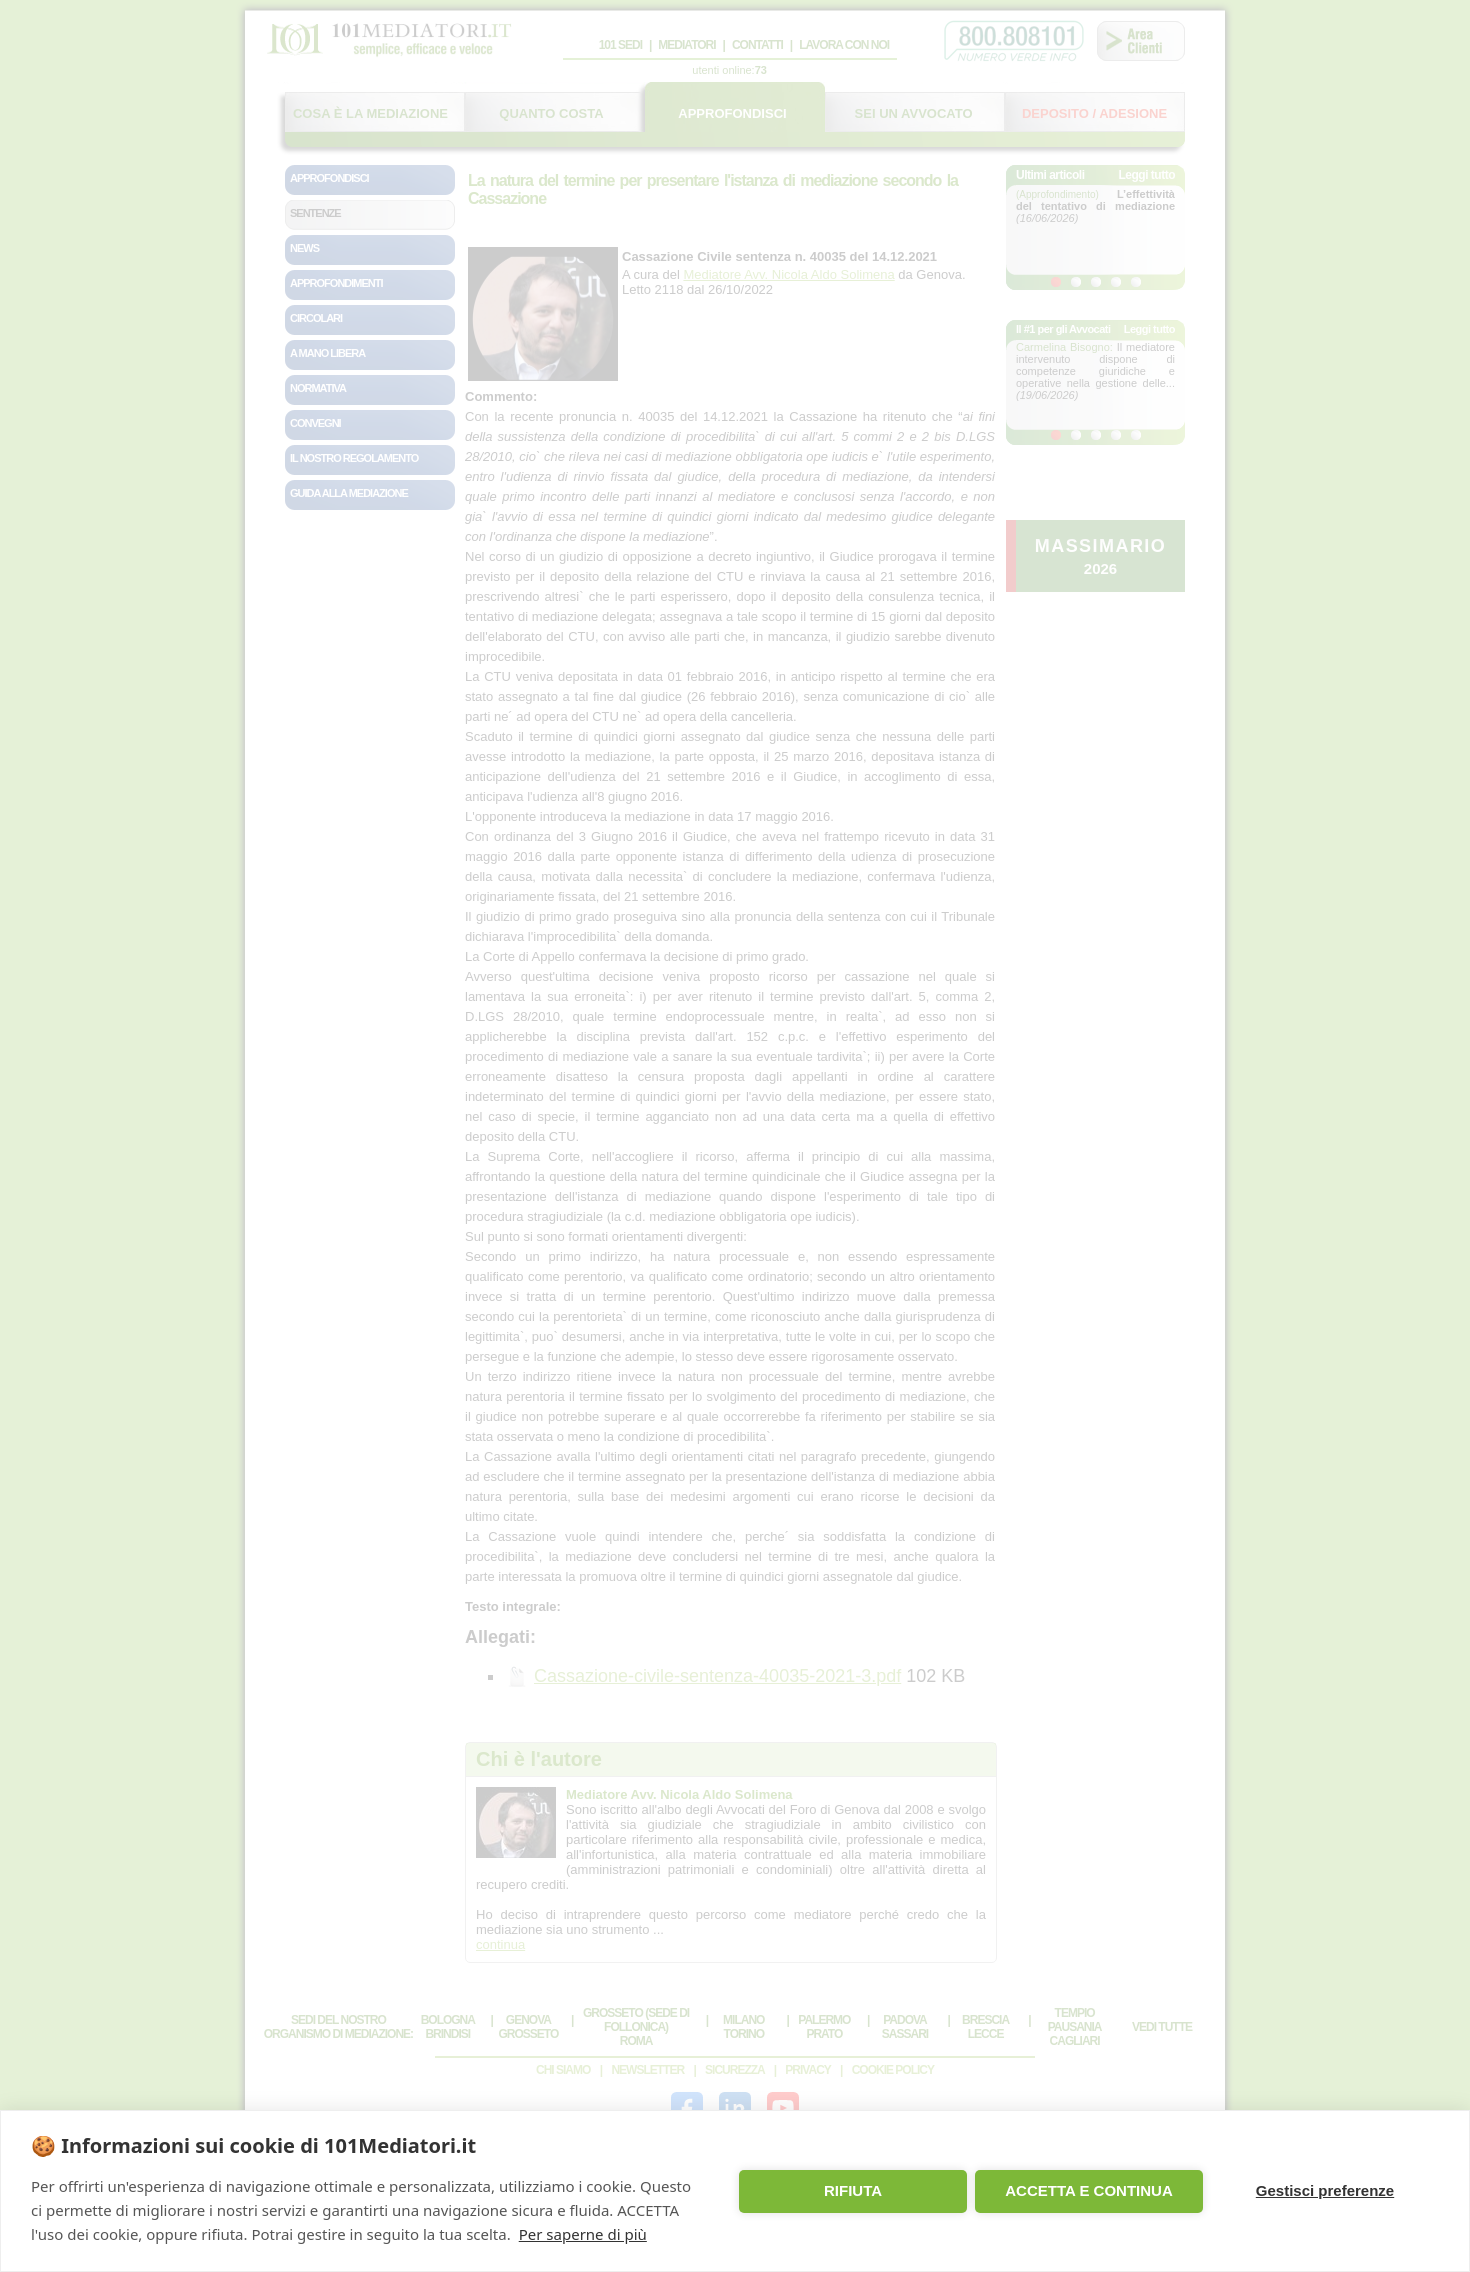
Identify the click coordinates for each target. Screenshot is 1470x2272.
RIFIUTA (853, 2190)
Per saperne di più (583, 2234)
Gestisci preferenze (1325, 2190)
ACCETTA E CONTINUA (1089, 2190)
